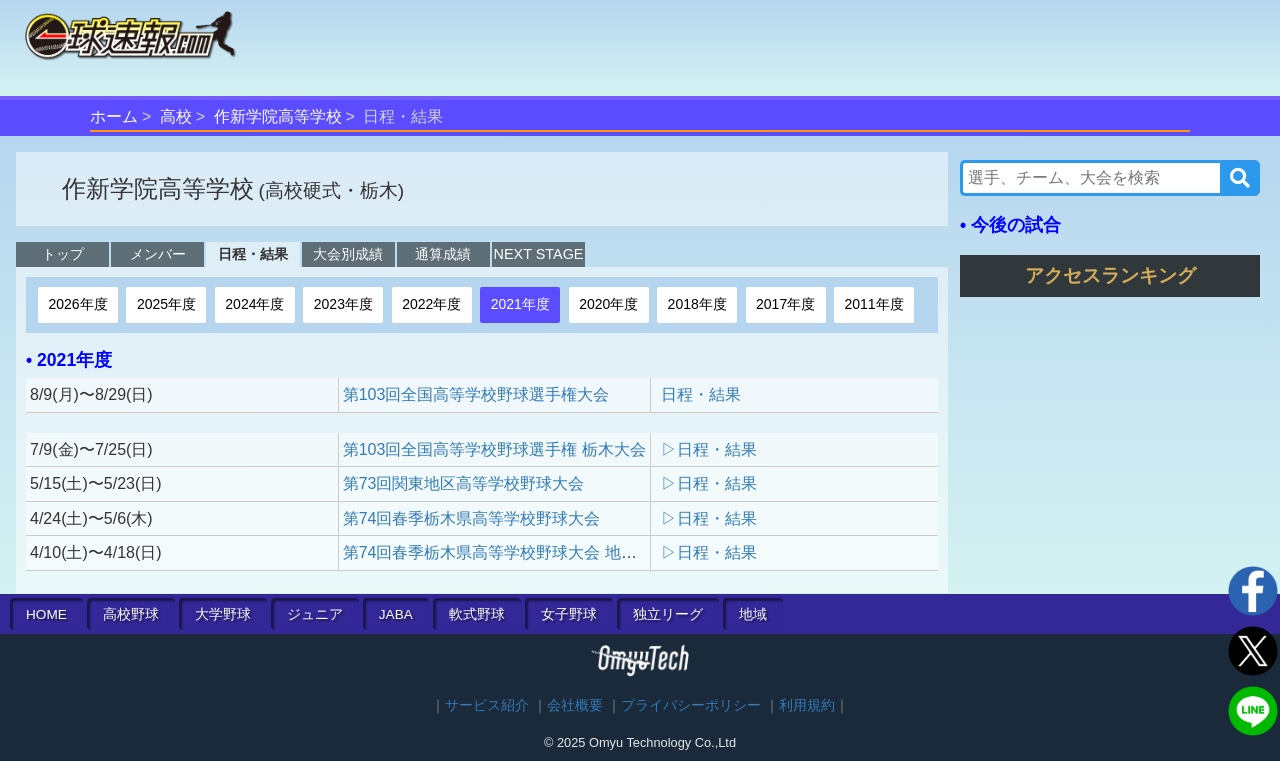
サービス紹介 (487, 705)
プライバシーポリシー (691, 705)
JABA (396, 614)
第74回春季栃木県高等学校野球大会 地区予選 (506, 552)
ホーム (114, 116)
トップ (63, 254)
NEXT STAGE (539, 254)
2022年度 (431, 304)
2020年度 (608, 304)
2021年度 (520, 304)
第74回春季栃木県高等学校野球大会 (472, 518)
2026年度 (77, 304)
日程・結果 (253, 254)
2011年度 (874, 304)
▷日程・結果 (709, 449)
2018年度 (697, 304)
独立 (668, 614)
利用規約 (807, 705)
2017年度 (785, 304)
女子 (569, 614)
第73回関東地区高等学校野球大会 (464, 483)
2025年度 (166, 304)
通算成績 (443, 254)
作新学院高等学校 (278, 116)
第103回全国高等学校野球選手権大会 (476, 394)
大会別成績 (348, 254)
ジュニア (315, 614)
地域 (753, 614)
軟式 (477, 614)
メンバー (158, 254)
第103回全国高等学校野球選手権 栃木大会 (494, 449)
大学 (223, 614)
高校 (176, 116)
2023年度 (343, 304)
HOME (46, 614)
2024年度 (254, 304)
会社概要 (575, 705)
